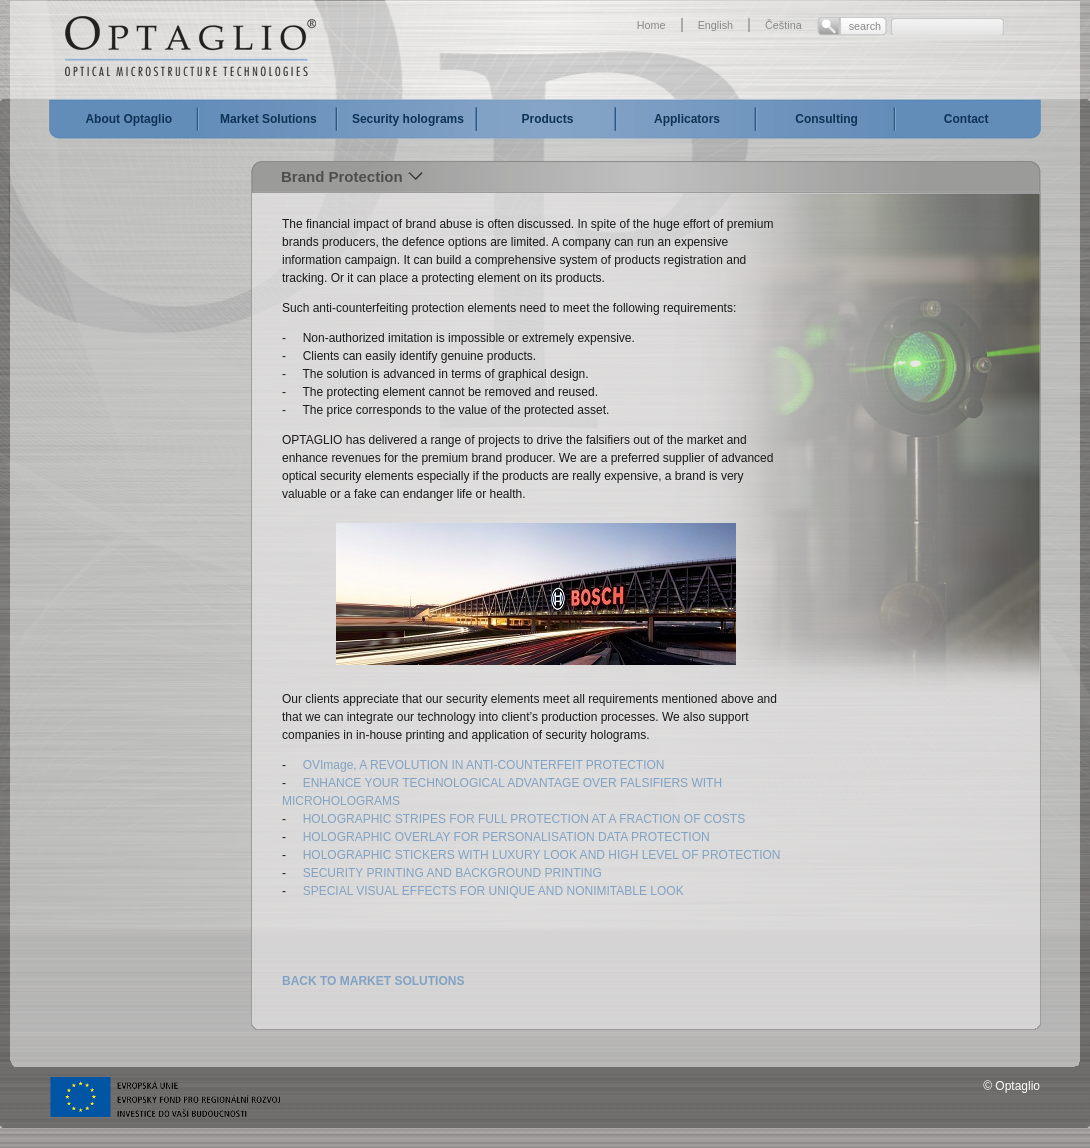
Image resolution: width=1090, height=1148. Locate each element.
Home (651, 25)
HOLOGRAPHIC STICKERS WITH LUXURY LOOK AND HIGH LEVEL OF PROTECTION (542, 855)
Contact (966, 119)
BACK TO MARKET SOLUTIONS (373, 981)
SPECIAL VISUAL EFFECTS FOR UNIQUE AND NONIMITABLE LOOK (493, 891)
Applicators (687, 119)
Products (547, 119)
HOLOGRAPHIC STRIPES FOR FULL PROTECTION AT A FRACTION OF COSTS (524, 819)
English (715, 25)
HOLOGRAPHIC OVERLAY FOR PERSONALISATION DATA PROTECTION (506, 837)
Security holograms (408, 119)
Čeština (783, 25)
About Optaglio (128, 119)
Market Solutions (268, 119)
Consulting (826, 119)
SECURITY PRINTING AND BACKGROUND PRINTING (452, 873)
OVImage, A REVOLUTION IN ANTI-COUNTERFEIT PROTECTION (484, 765)
